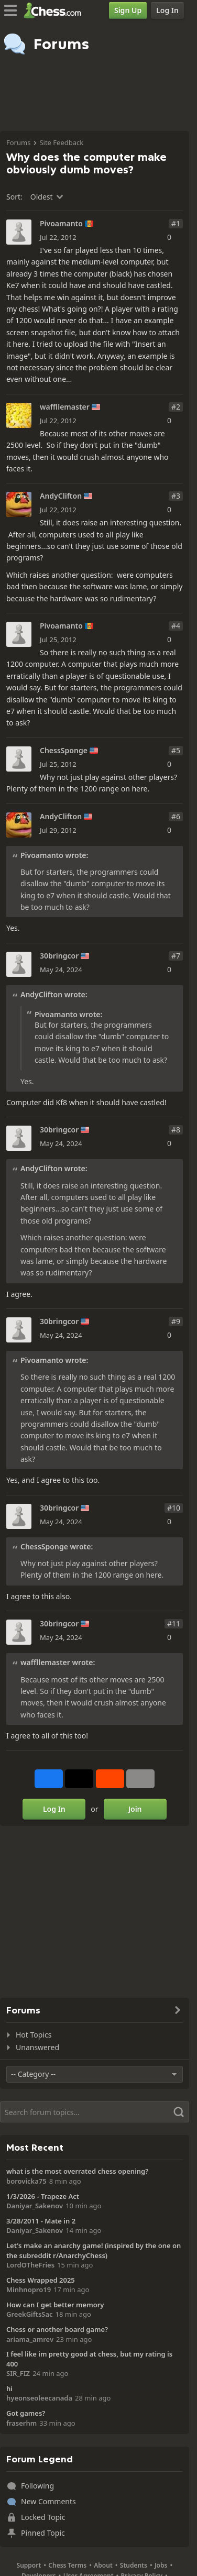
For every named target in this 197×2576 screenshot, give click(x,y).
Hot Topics (33, 2035)
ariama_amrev (29, 2339)
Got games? (25, 2413)
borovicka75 (26, 2181)
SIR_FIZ (18, 2373)
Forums (18, 142)
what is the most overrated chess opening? (77, 2171)
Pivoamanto (61, 223)
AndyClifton (61, 496)
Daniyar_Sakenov (34, 2205)
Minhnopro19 (28, 2289)
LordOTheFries (30, 2265)
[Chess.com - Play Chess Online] (55, 10)
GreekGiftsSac (29, 2314)
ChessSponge (63, 750)
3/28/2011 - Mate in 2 (40, 2221)
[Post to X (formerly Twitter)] (79, 1778)
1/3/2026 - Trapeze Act (42, 2196)
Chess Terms (67, 2565)
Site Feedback (61, 142)
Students (133, 2565)
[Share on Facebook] (49, 1778)
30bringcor (59, 956)
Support (29, 2565)
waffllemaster (65, 407)
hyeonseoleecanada (39, 2398)
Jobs (161, 2565)
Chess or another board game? (57, 2329)
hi (9, 2388)
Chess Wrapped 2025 (40, 2280)
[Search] (94, 2111)
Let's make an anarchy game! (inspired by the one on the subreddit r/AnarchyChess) (93, 2250)
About (103, 2565)
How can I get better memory (55, 2304)
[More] (140, 1778)
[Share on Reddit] (110, 1778)
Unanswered (37, 2047)
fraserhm (21, 2423)
